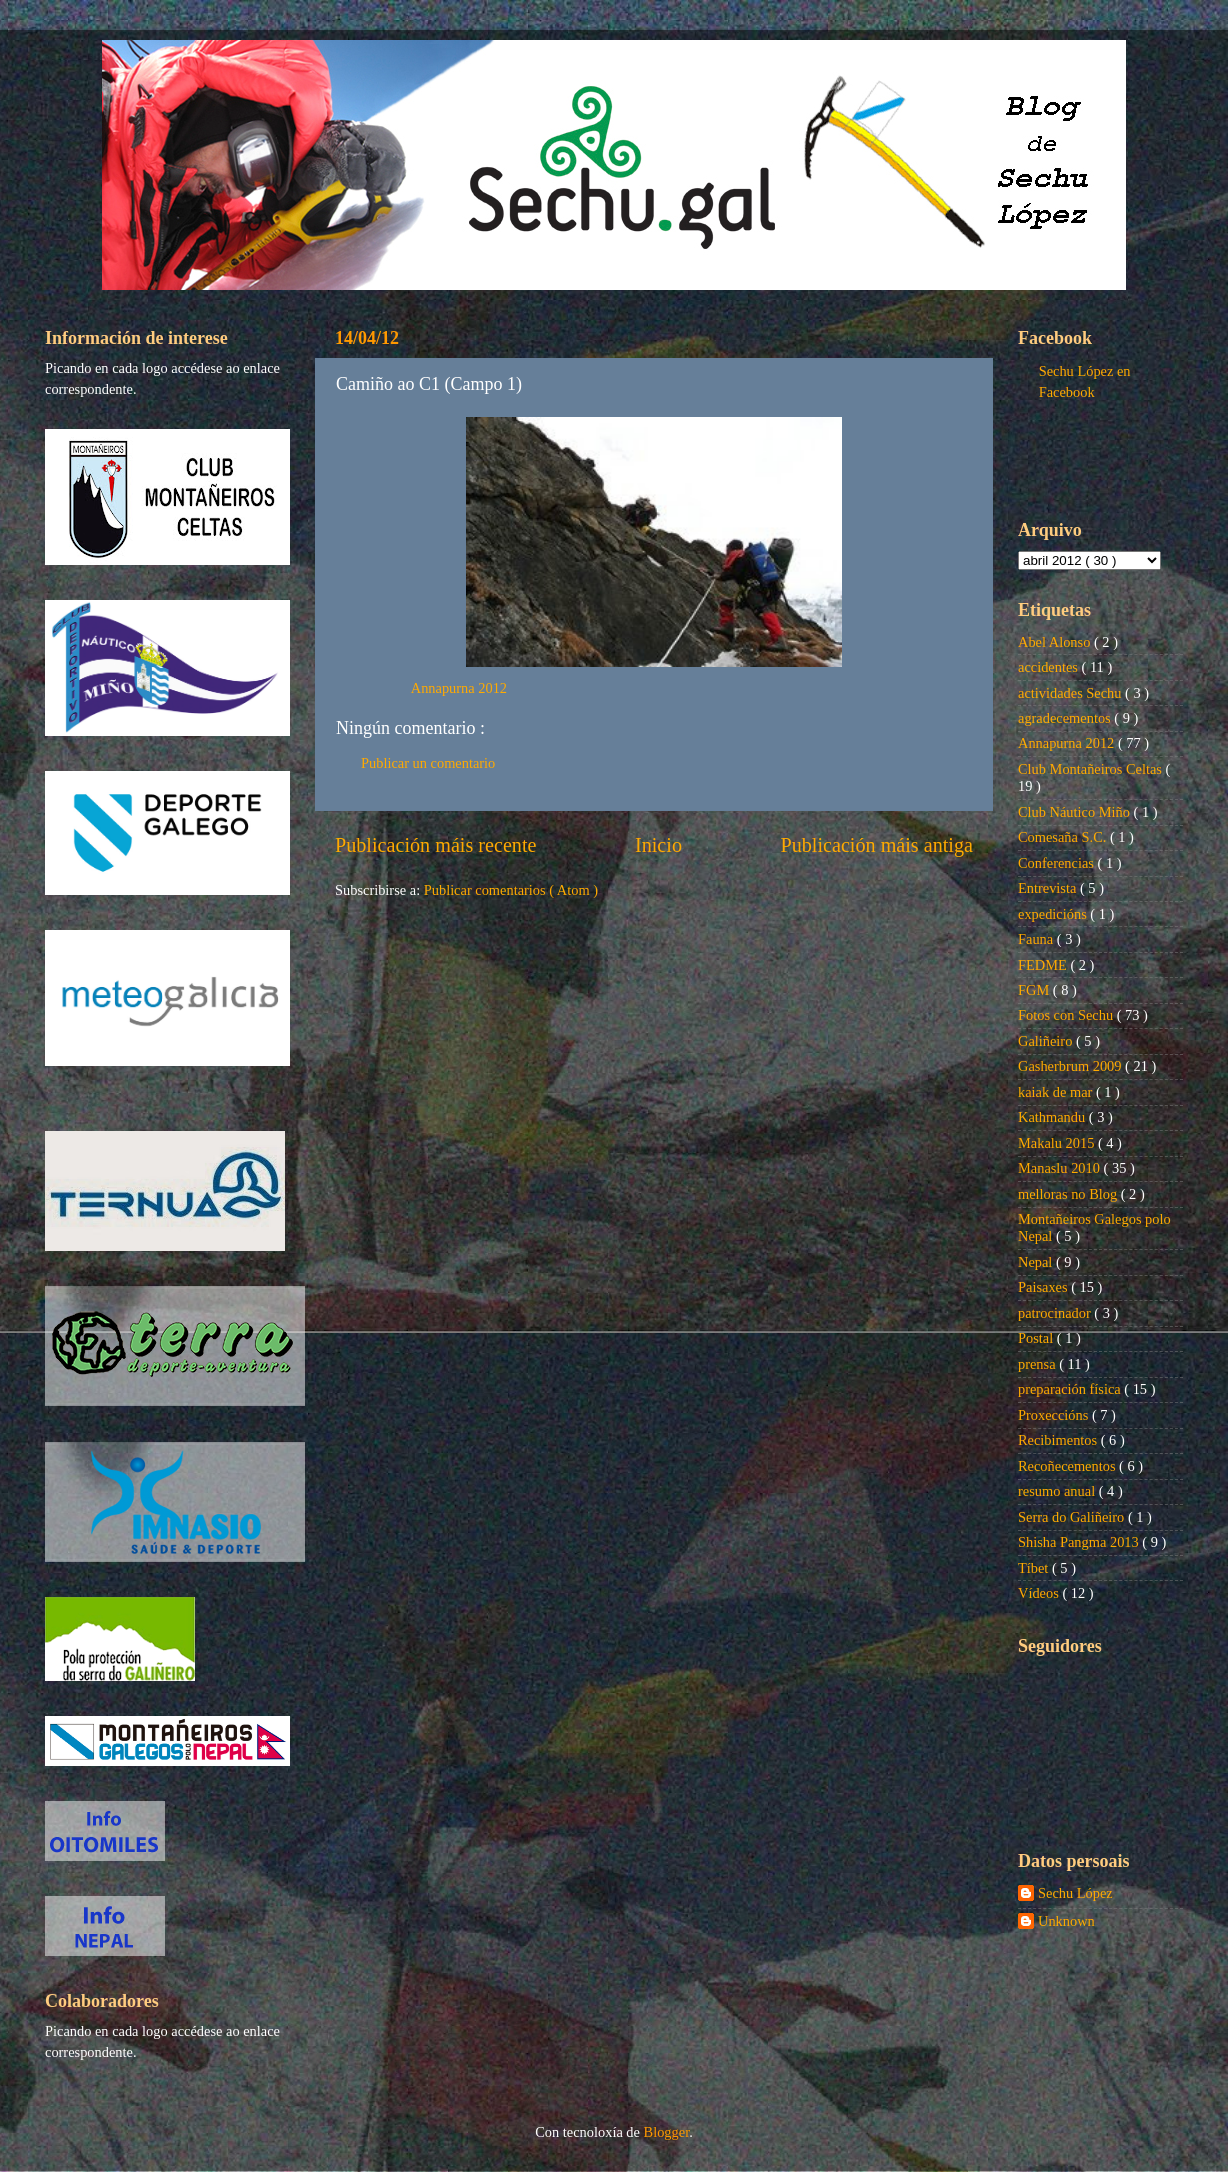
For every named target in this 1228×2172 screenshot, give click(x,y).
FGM (1035, 990)
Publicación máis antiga (876, 845)
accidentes (1050, 667)
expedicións (1054, 914)
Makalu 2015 (1058, 1143)
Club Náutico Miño (1076, 812)
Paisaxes (1044, 1287)
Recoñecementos (1068, 1466)
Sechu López (1075, 1893)
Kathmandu (1053, 1117)
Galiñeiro (1047, 1041)
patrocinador (1056, 1313)
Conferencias (1058, 863)
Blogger (667, 2132)
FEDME (1044, 965)
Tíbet (1035, 1568)
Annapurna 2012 (459, 688)
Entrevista (1049, 888)
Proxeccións (1055, 1415)
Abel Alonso (1056, 642)
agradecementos (1066, 718)
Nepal (1037, 1262)
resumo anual (1058, 1491)
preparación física (1071, 1389)
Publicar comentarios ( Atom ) (511, 890)
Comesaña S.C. (1064, 837)
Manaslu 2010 (1061, 1168)
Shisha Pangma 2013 (1080, 1542)
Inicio (658, 845)
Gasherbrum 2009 (1071, 1066)
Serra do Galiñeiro (1073, 1517)
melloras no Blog (1069, 1194)
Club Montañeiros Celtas (1092, 769)
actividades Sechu (1071, 693)
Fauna (1037, 939)
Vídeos (1040, 1593)
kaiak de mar (1057, 1092)
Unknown (1066, 1921)
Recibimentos (1059, 1440)
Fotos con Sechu (1067, 1015)
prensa (1038, 1364)
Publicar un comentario (428, 763)
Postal (1037, 1338)
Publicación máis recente (435, 845)
